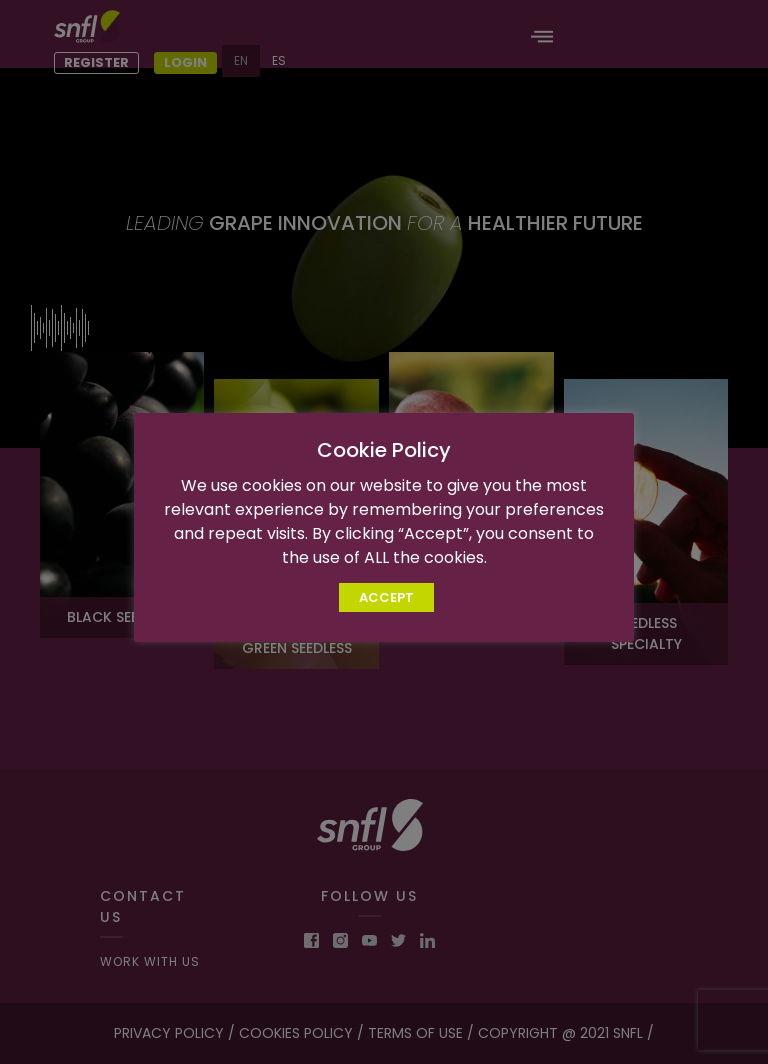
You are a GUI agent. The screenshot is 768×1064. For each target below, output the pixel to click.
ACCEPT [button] (386, 609)
